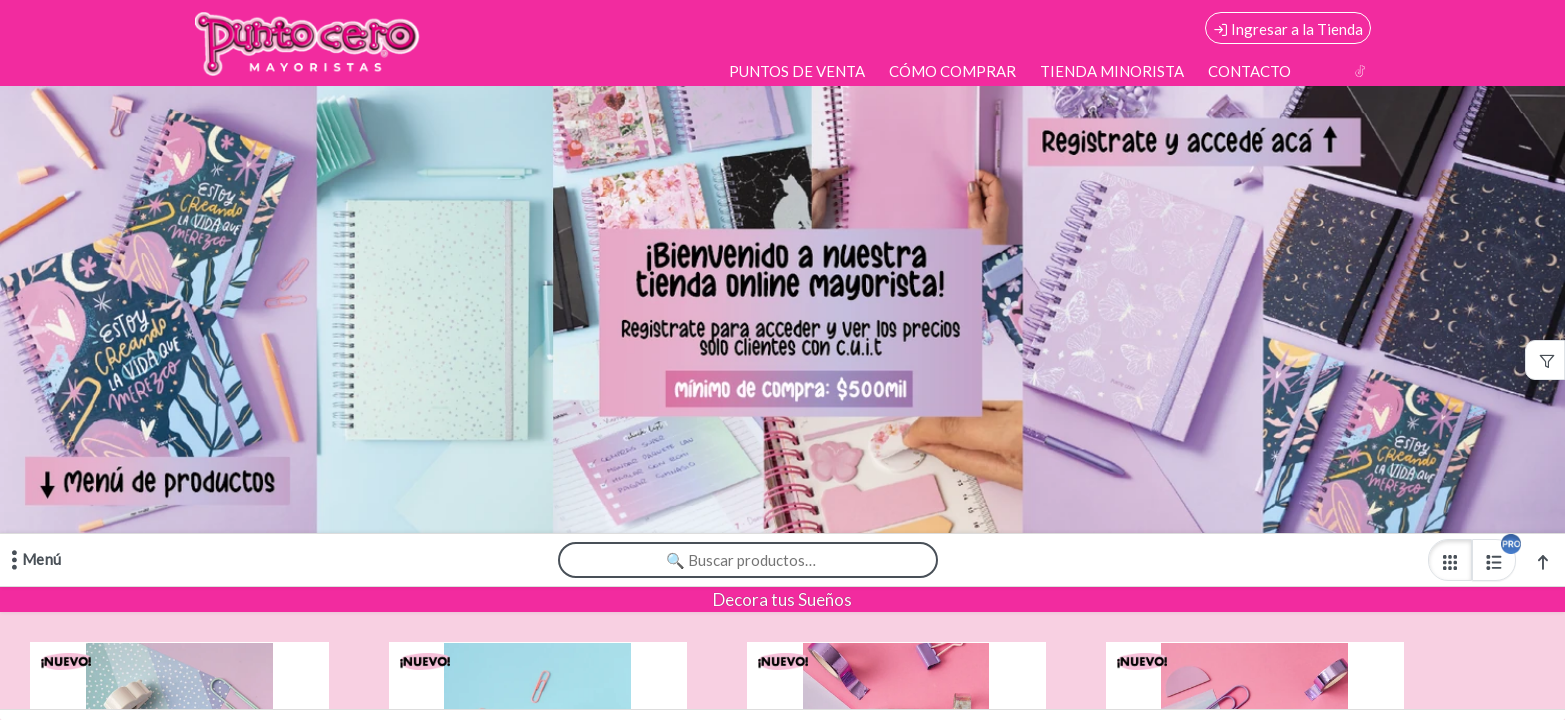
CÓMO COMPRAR (952, 71)
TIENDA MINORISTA (1112, 71)
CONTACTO (1249, 71)
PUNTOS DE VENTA (797, 71)
